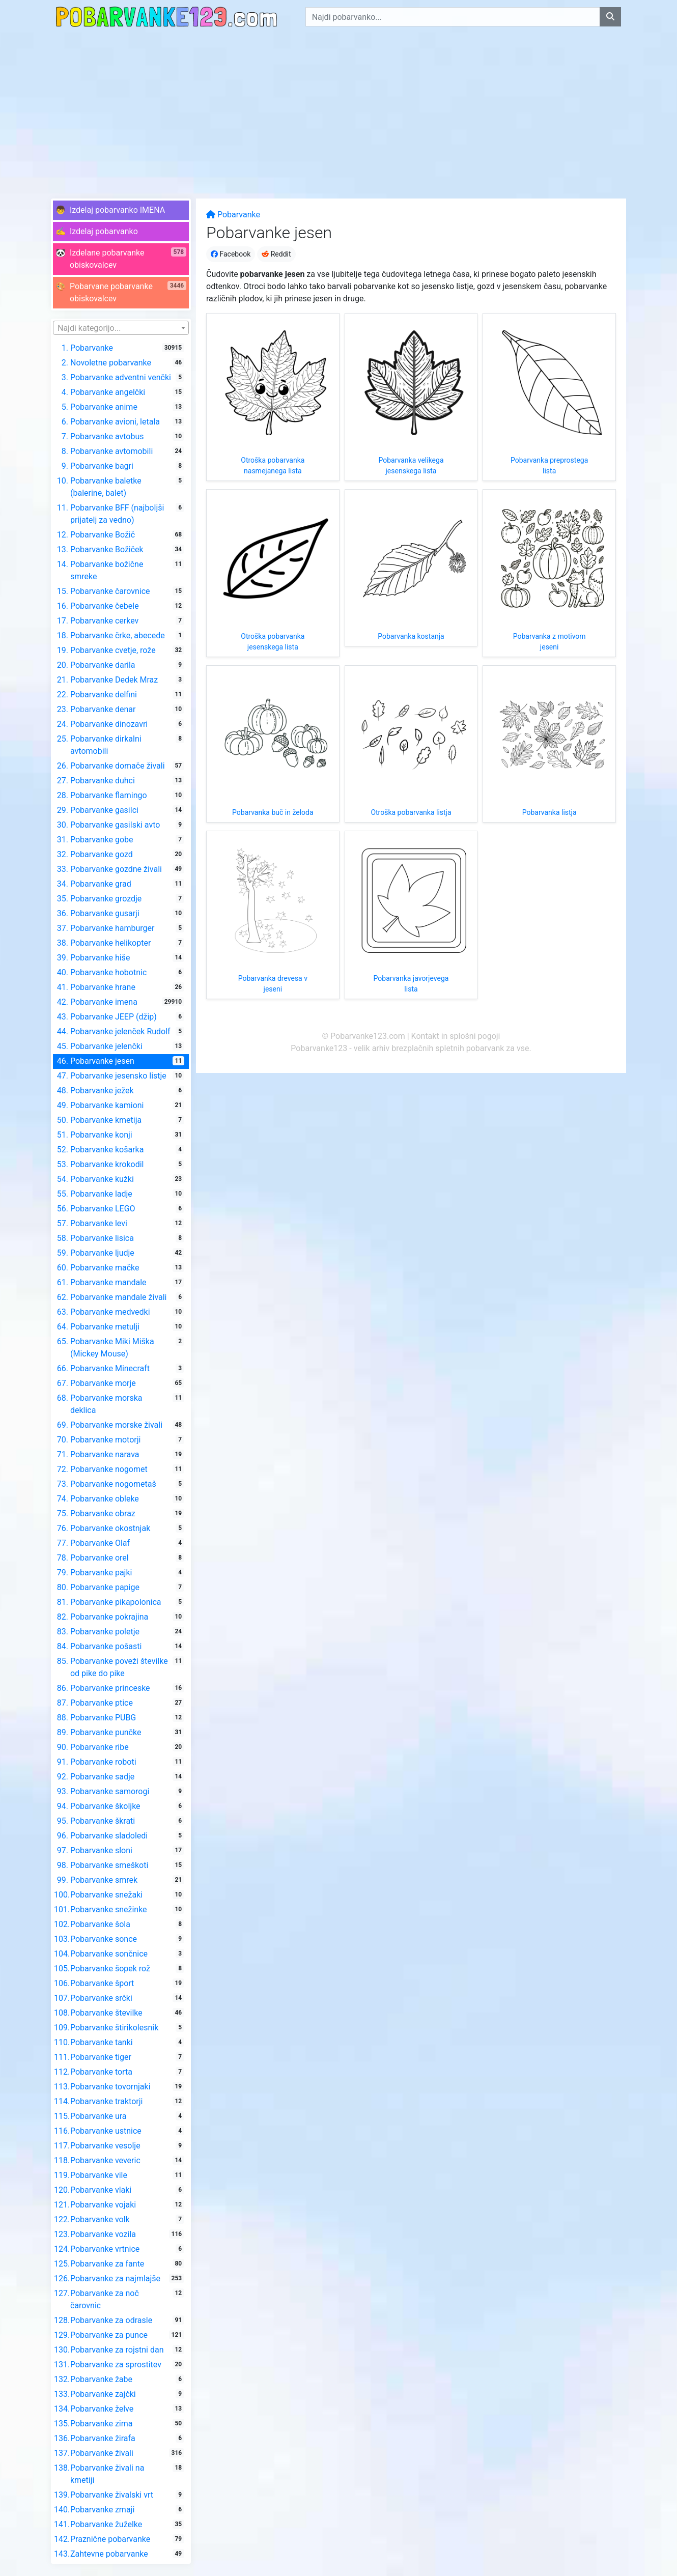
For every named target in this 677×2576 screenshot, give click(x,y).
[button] (121, 210)
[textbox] (120, 328)
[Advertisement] (338, 110)
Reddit (276, 254)
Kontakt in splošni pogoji (455, 1036)
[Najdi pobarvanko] (610, 16)
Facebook (230, 254)
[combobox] (121, 328)
